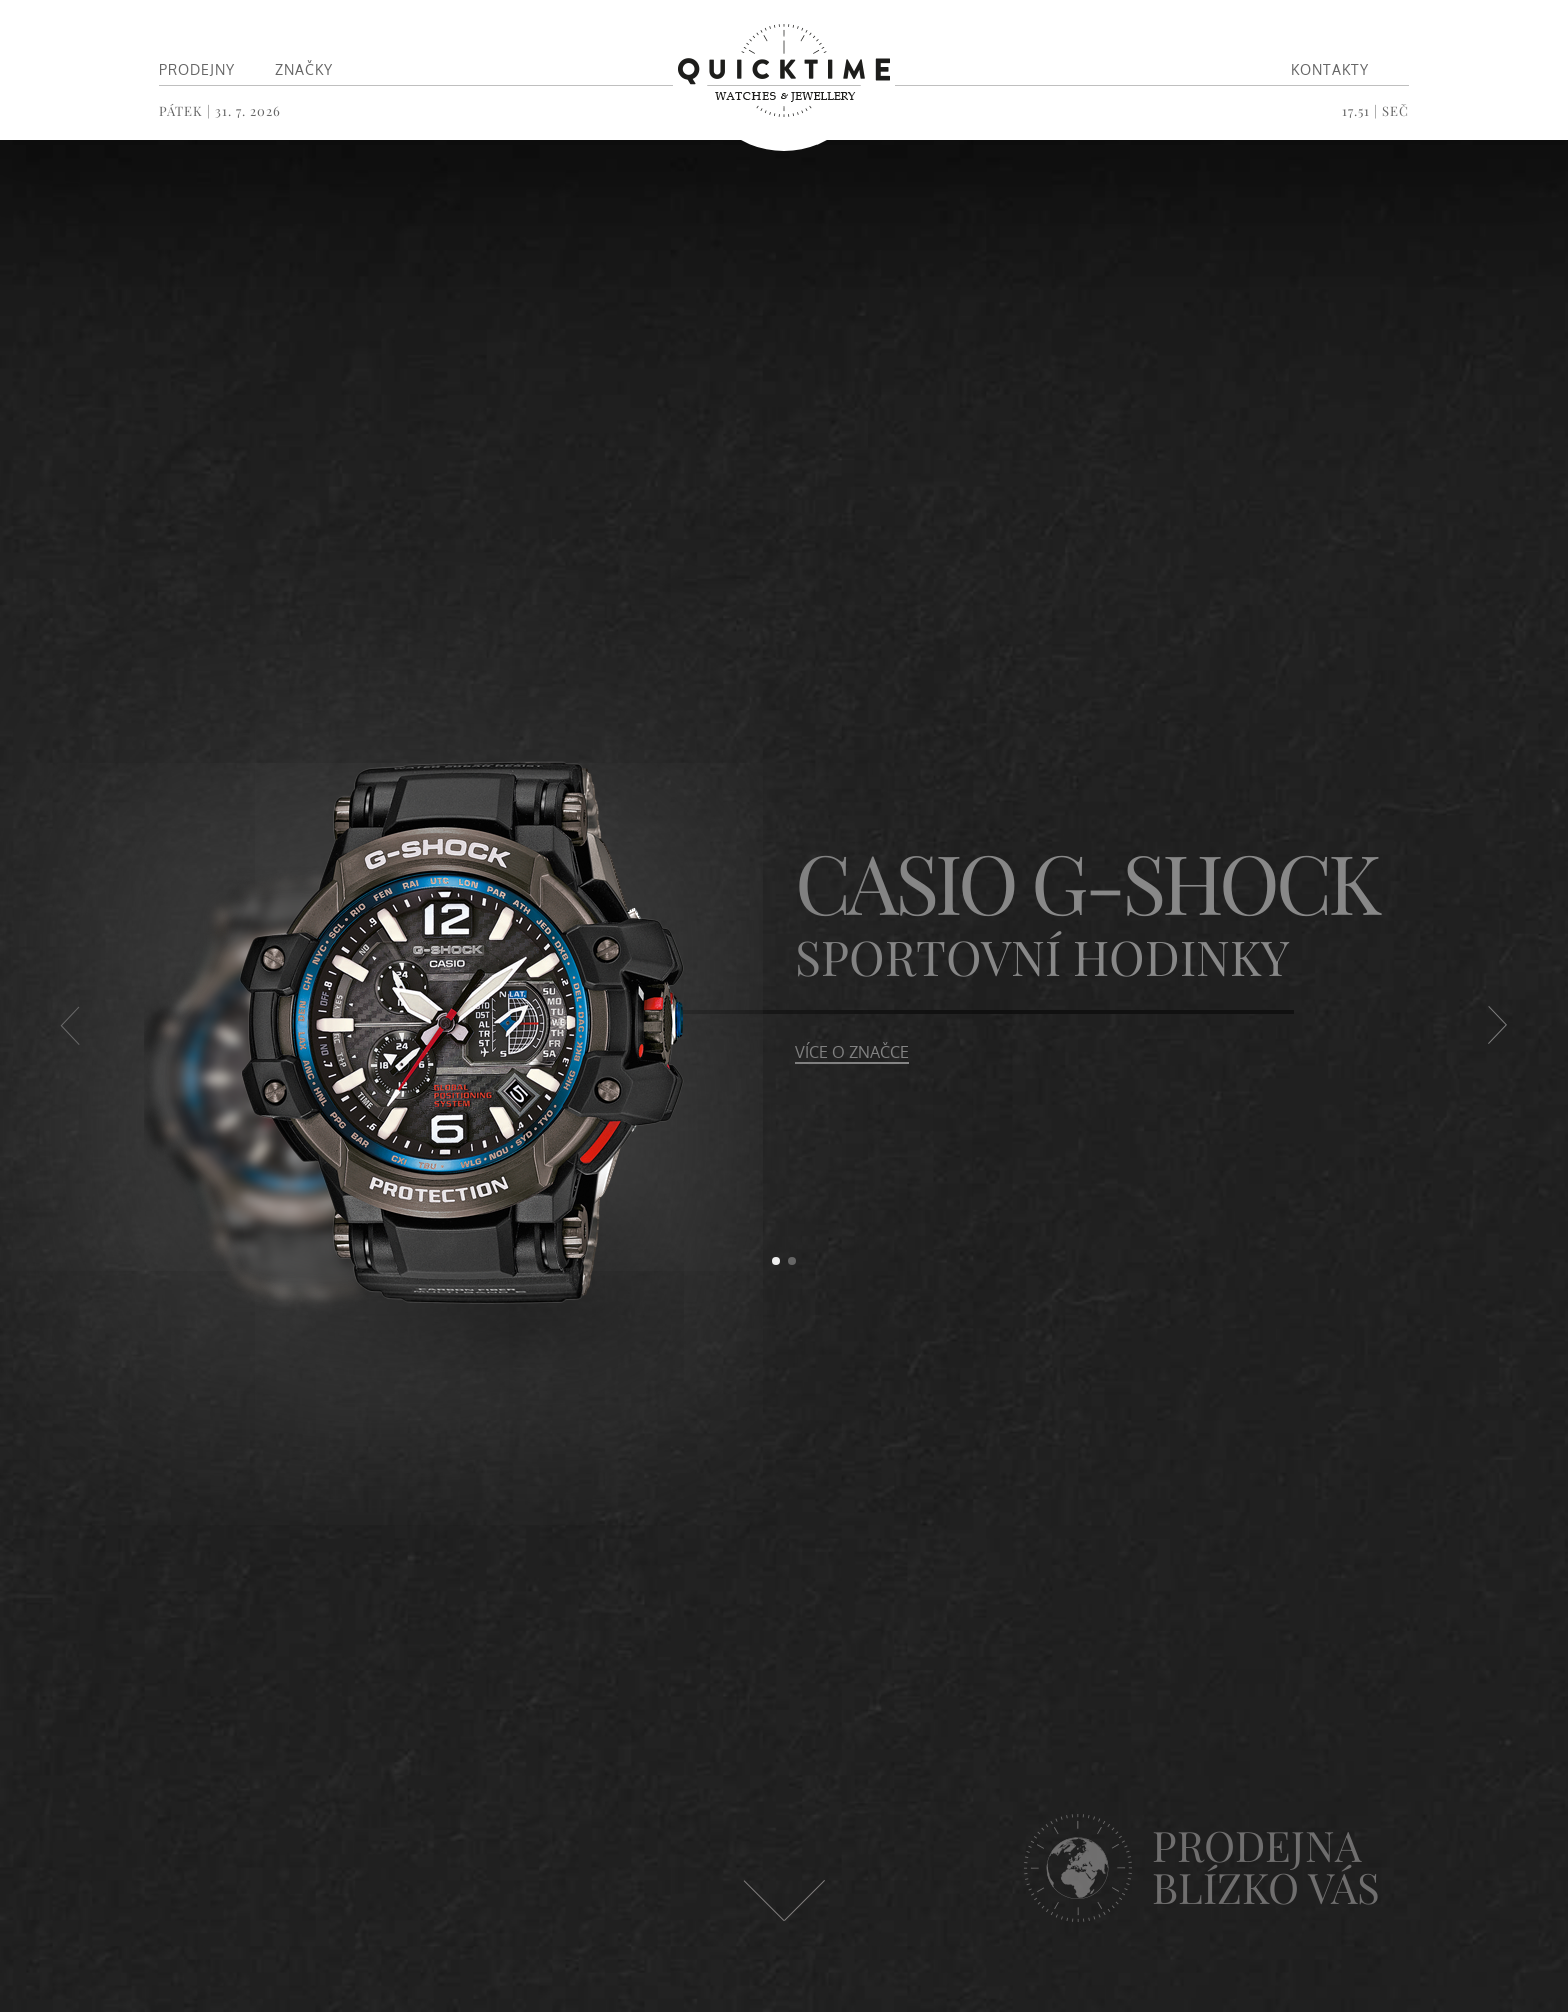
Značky (304, 69)
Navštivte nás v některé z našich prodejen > (1253, 1921)
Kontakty (1330, 69)
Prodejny (197, 69)
